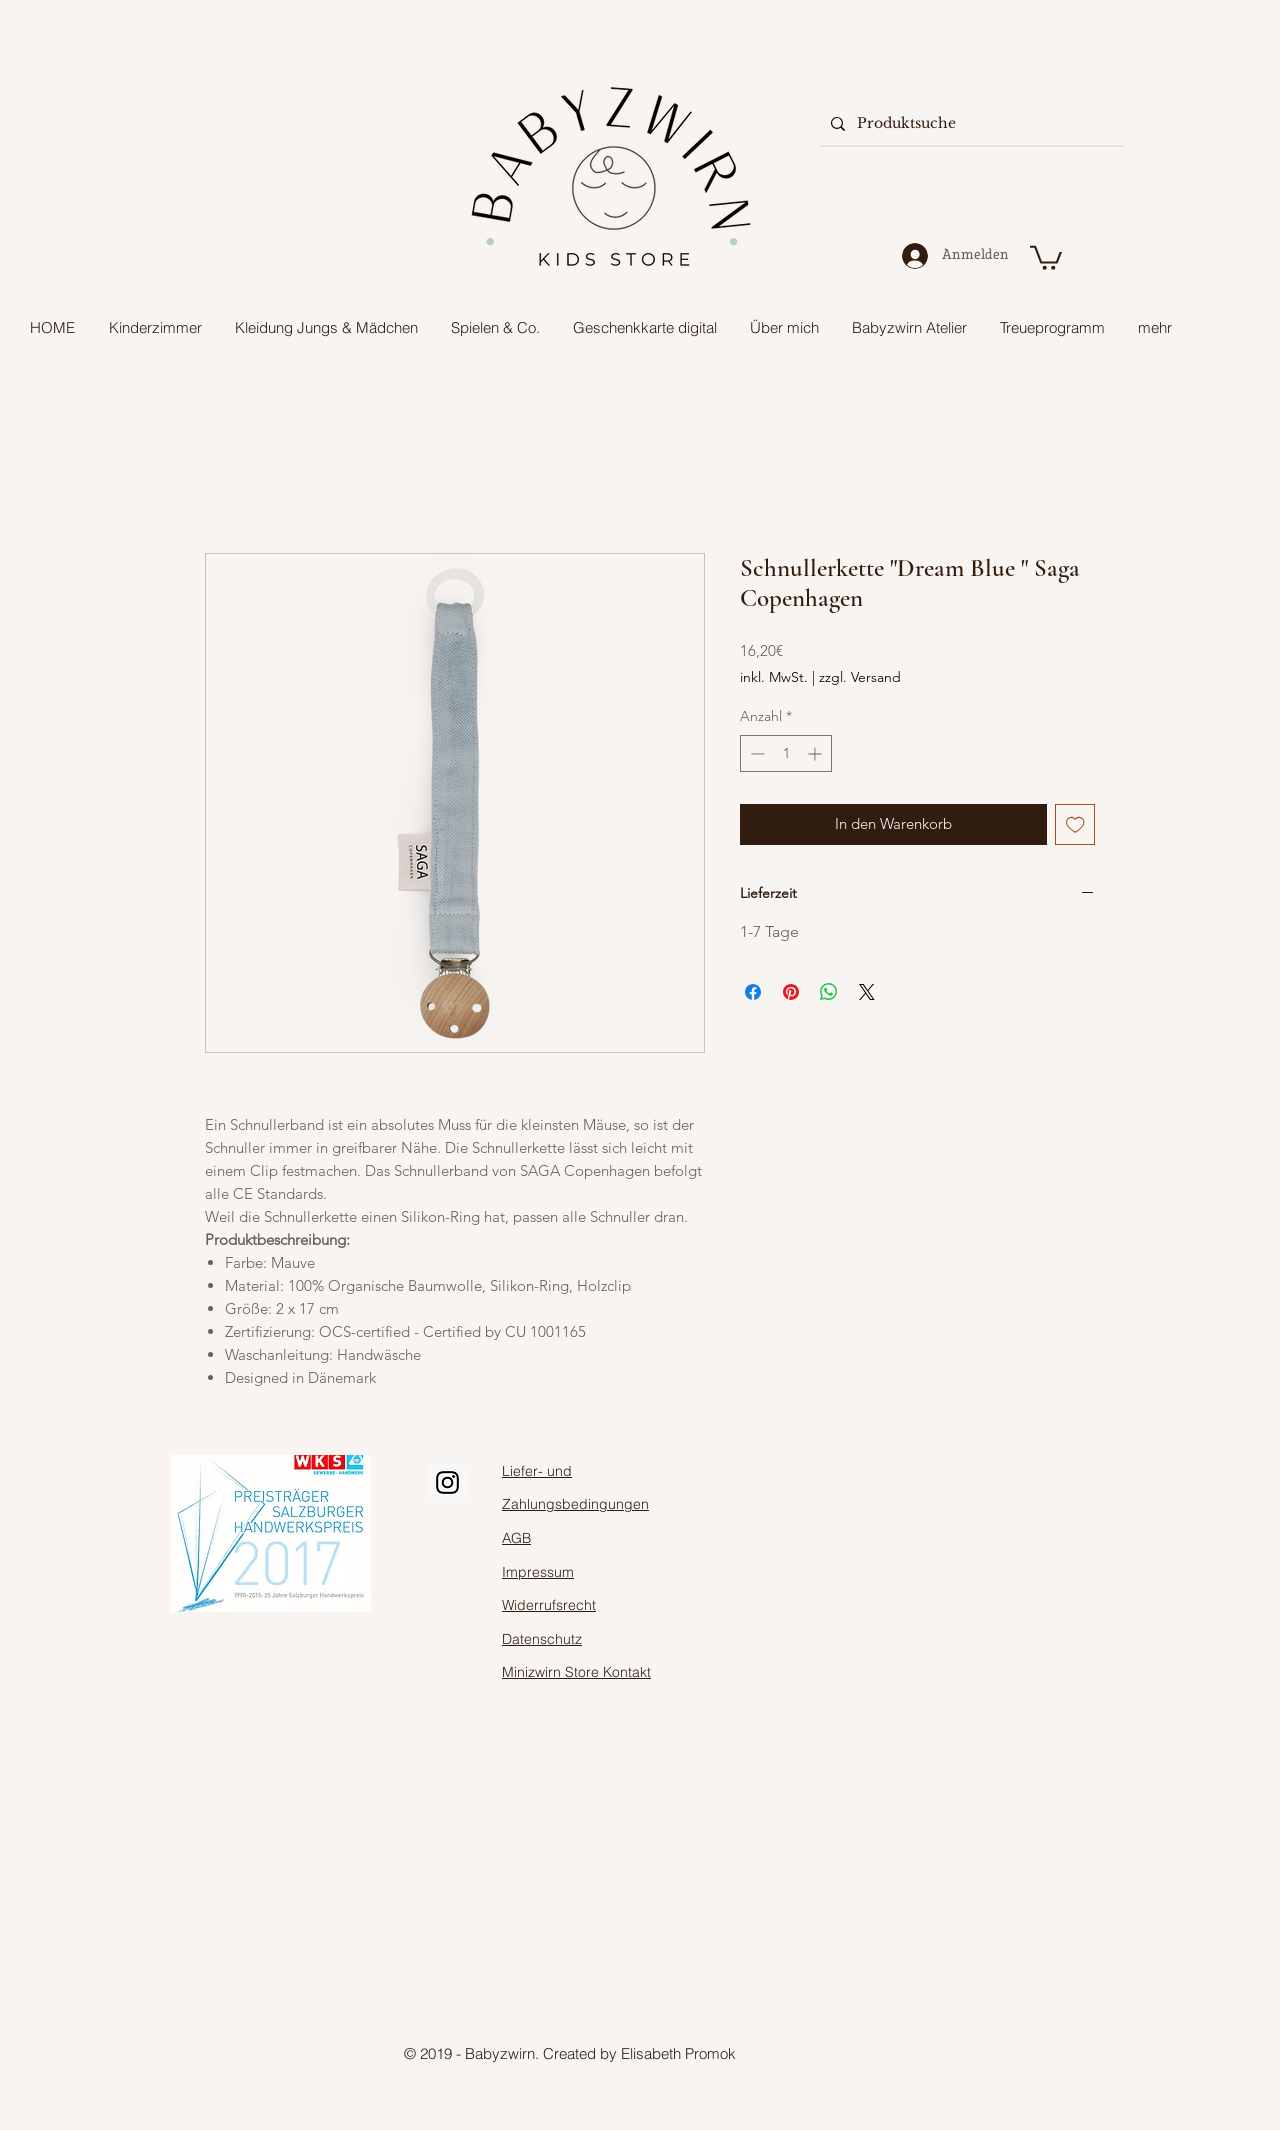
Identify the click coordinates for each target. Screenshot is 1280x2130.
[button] (1046, 256)
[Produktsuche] (970, 124)
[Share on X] (867, 992)
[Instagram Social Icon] (447, 1482)
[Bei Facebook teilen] (753, 992)
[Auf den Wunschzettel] (1075, 824)
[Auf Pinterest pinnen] (791, 992)
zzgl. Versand (860, 677)
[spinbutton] (786, 753)
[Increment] (816, 753)
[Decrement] (755, 753)
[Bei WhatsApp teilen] (829, 992)
